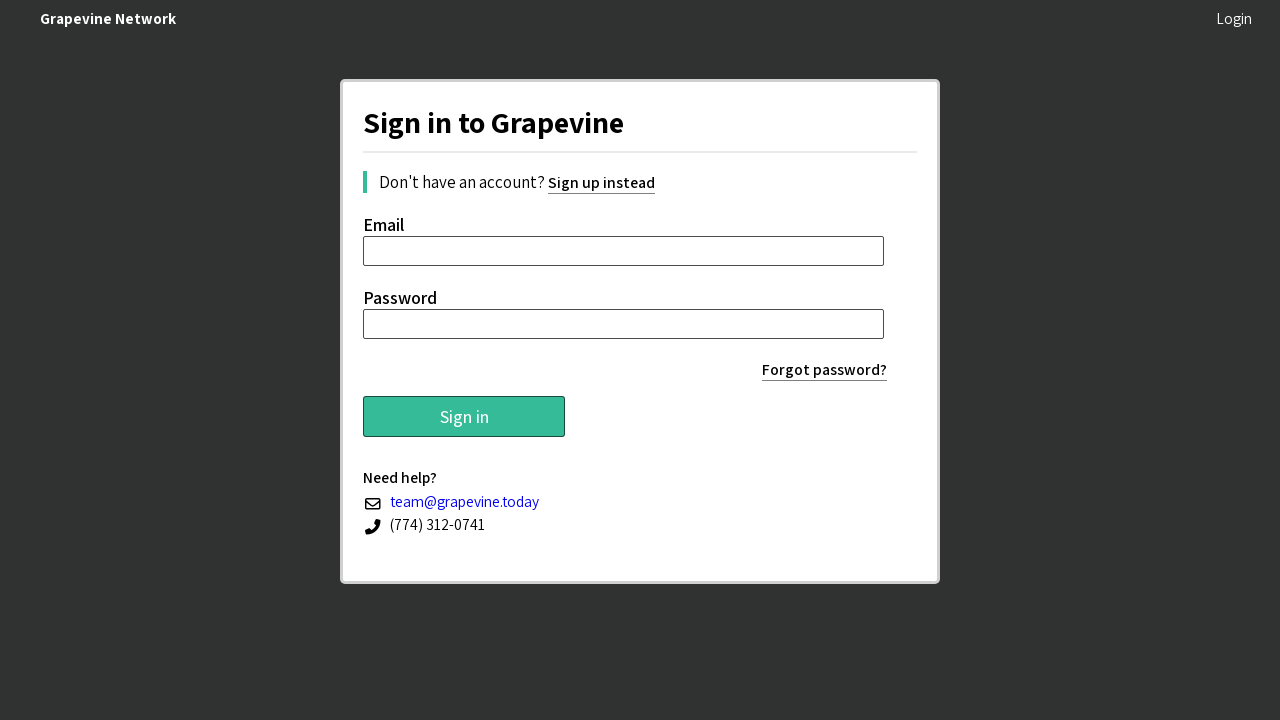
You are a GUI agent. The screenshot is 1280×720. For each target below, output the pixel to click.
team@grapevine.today (464, 501)
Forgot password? (824, 369)
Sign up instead (601, 182)
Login (1234, 18)
